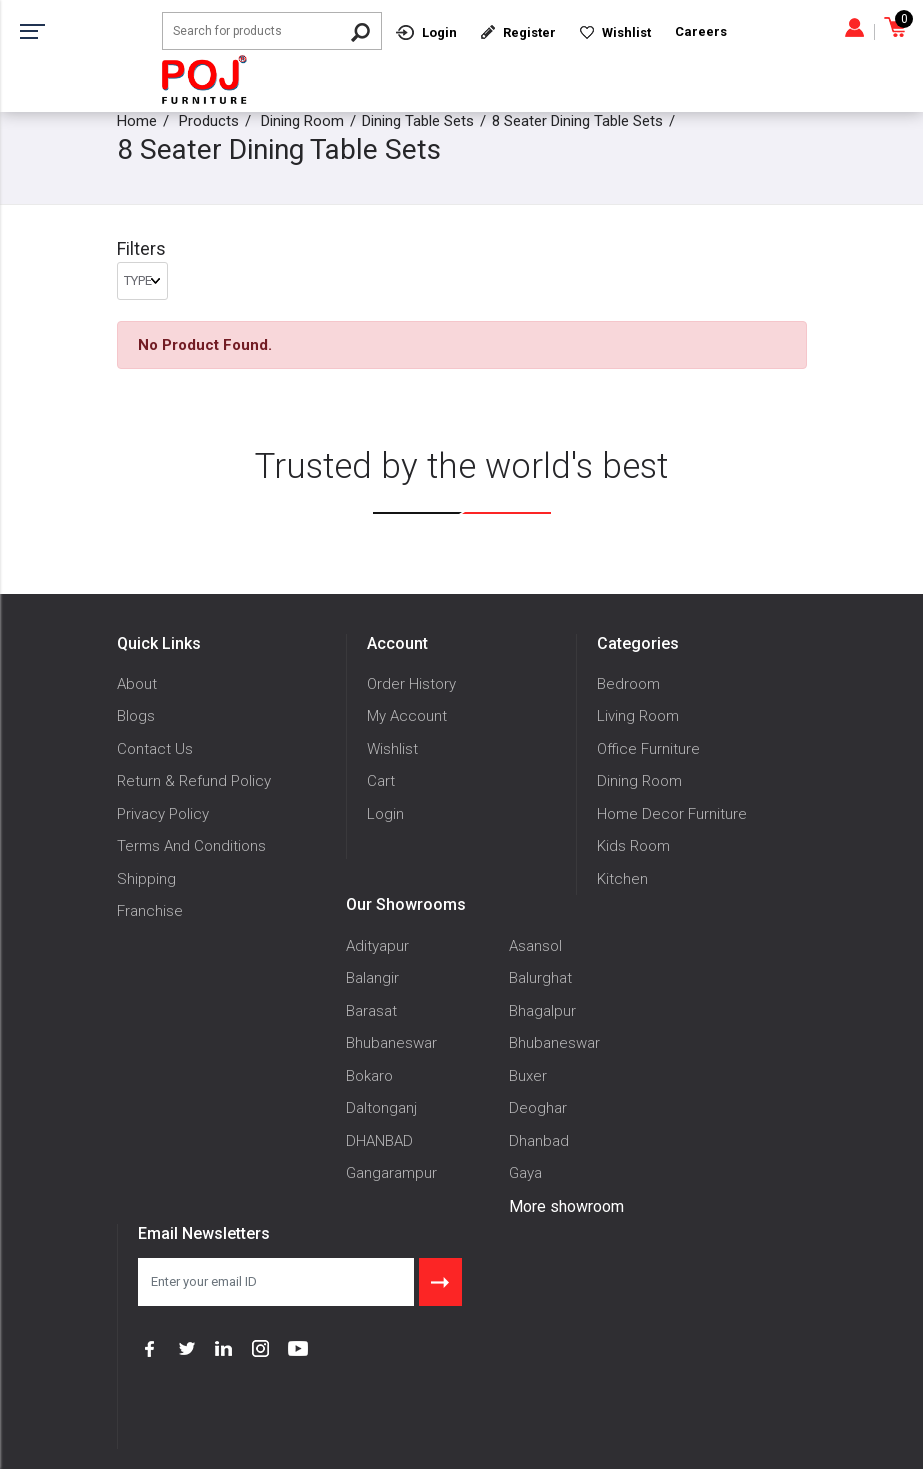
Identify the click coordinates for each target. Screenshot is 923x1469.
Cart (381, 781)
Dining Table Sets (418, 121)
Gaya (525, 1173)
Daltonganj (381, 1108)
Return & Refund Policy (194, 781)
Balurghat (540, 978)
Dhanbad (539, 1141)
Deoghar (538, 1108)
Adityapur (377, 946)
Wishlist (392, 749)
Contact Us (155, 749)
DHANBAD (379, 1141)
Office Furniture (648, 749)
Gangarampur (391, 1173)
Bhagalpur (542, 1011)
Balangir (372, 978)
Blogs (136, 716)
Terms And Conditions (191, 846)
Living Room (638, 716)
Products (209, 121)
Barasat (371, 1011)
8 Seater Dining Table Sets (577, 121)
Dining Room (302, 121)
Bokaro (369, 1076)
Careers (701, 31)
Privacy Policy (163, 814)
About (137, 684)
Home (137, 121)
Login (385, 814)
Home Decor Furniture (672, 814)
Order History (411, 684)
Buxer (528, 1076)
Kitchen (622, 879)
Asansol (535, 946)
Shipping (146, 879)
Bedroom (628, 684)
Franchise (150, 911)
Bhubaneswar (391, 1043)
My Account (407, 716)
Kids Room (633, 846)
